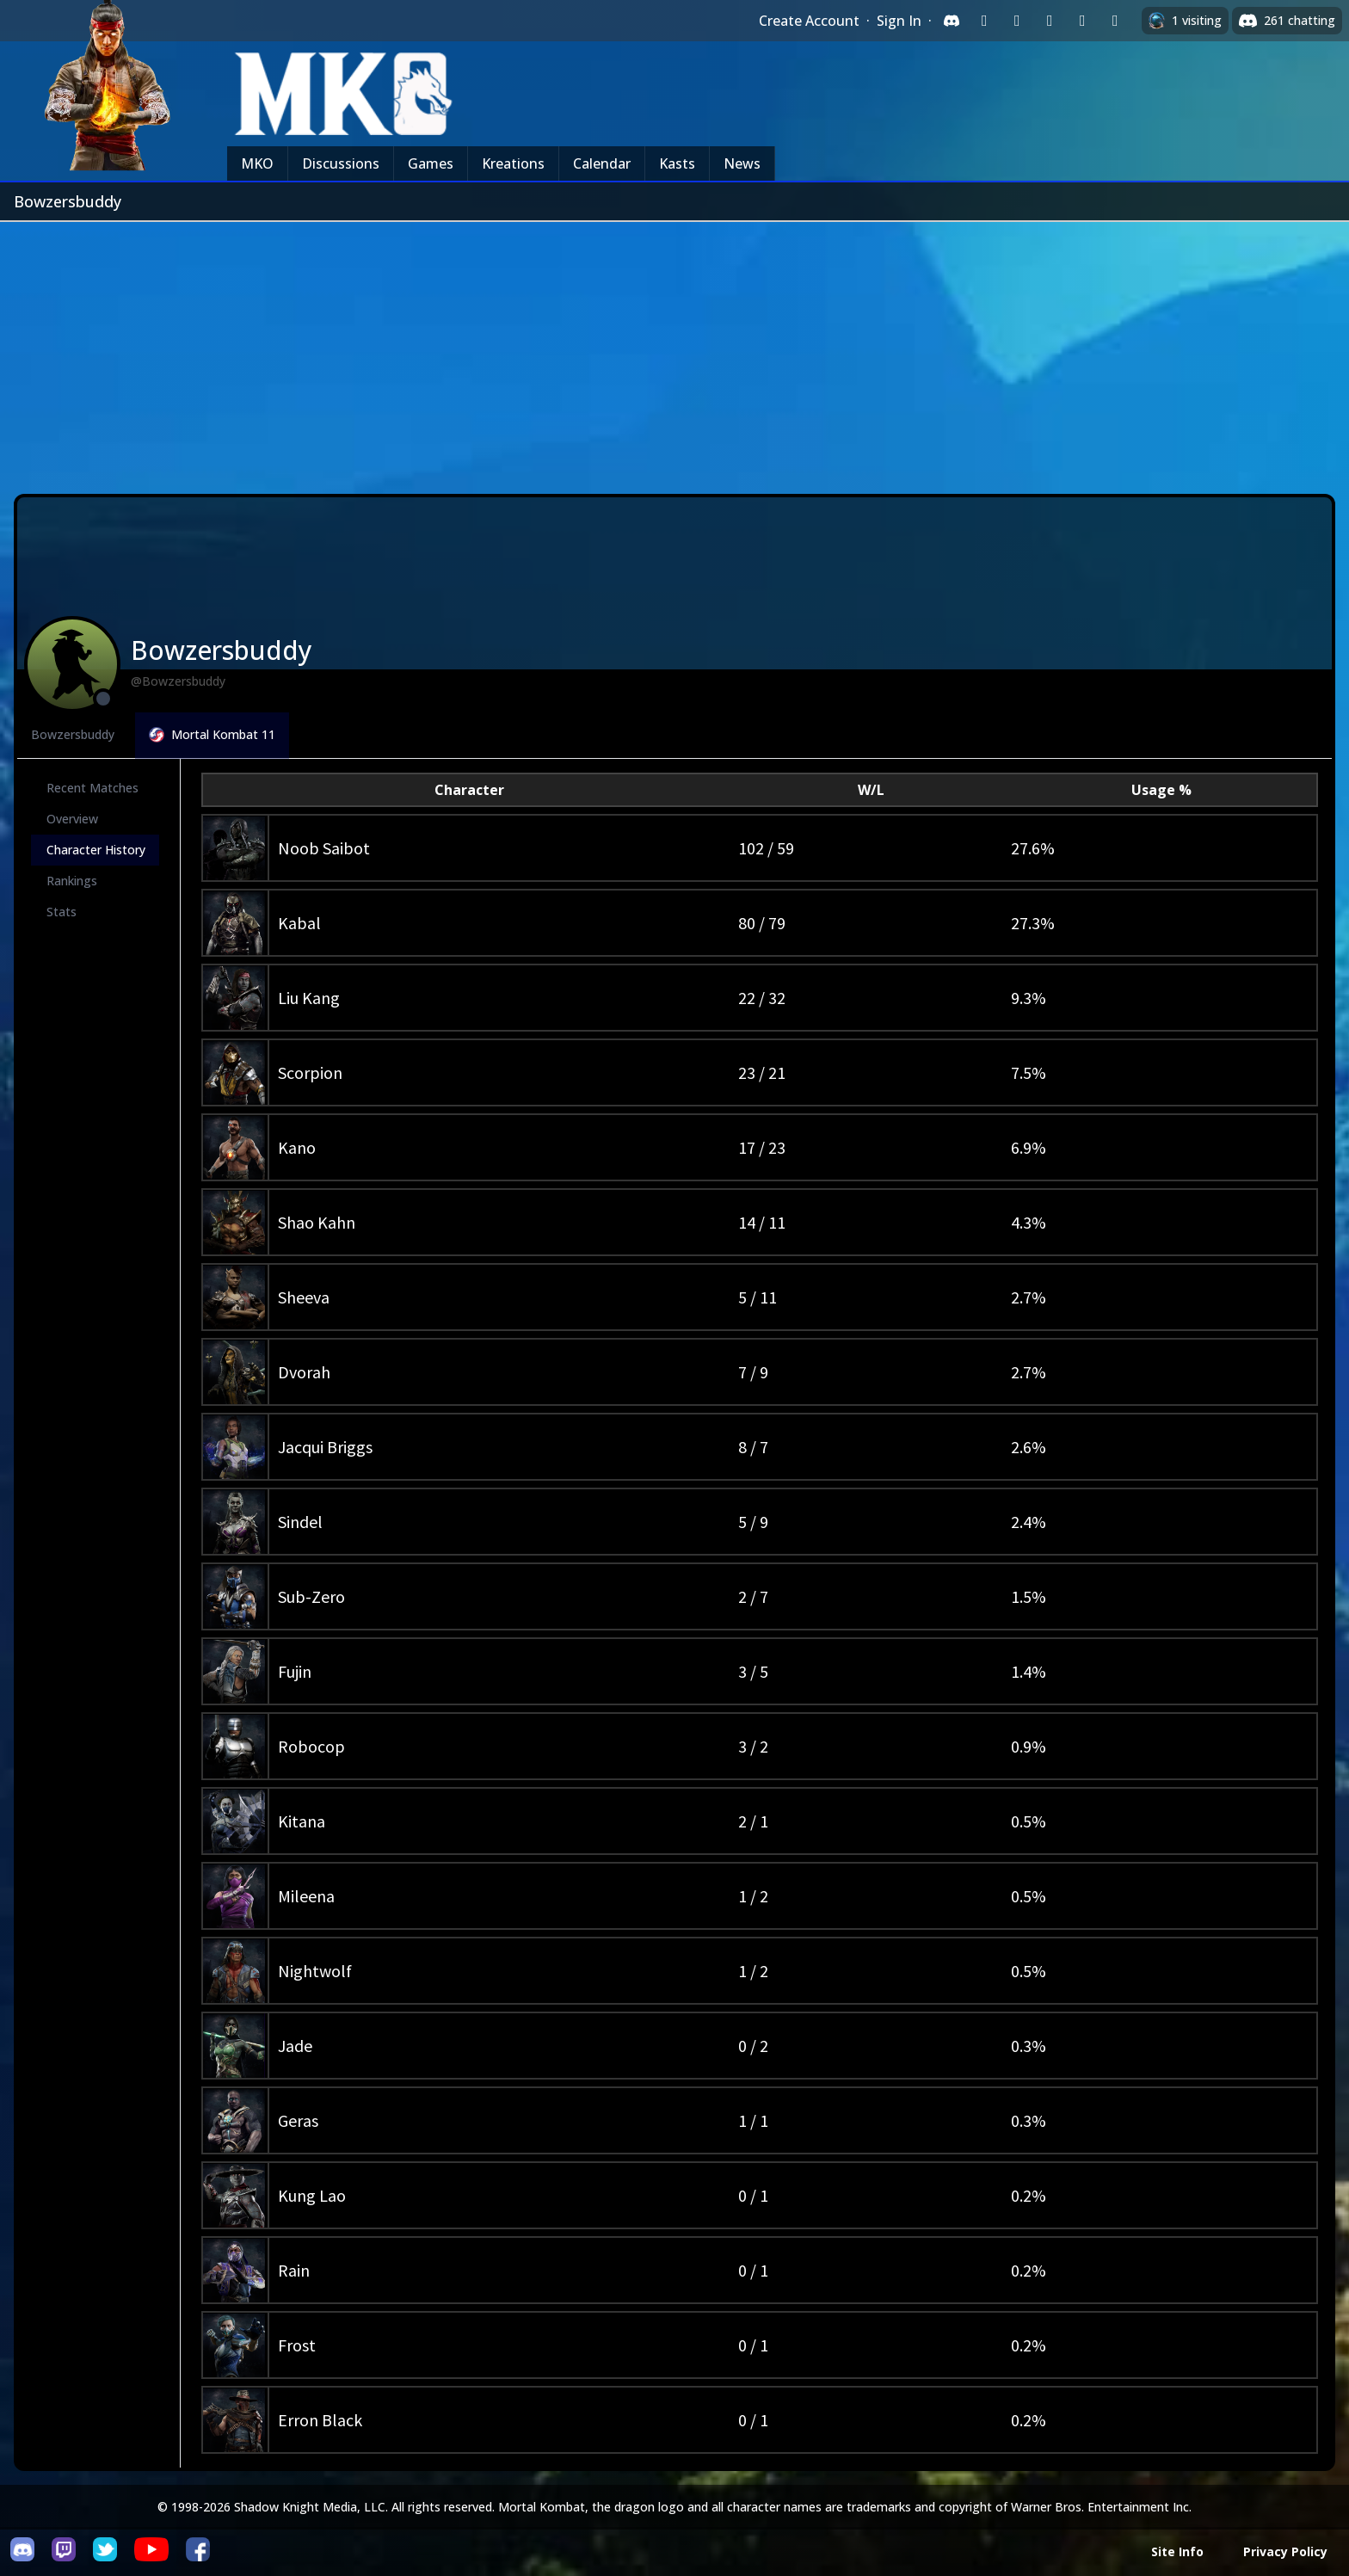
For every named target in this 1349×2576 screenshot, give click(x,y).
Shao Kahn (316, 1222)
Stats (61, 911)
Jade (295, 2045)
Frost (297, 2345)
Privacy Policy (1285, 2551)
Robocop (311, 1746)
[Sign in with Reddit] (1050, 21)
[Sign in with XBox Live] (1115, 21)
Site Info (1177, 2551)
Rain (294, 2270)
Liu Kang (309, 997)
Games (430, 163)
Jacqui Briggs (325, 1446)
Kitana (301, 1821)
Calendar (602, 163)
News (742, 163)
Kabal (299, 923)
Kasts (677, 163)
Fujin (294, 1671)
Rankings (71, 880)
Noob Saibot (324, 848)
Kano (297, 1147)
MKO (257, 163)
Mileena (306, 1896)
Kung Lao (312, 2195)
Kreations (513, 163)
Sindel (300, 1521)
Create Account (809, 20)
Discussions (340, 163)
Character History (95, 849)
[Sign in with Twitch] (984, 21)
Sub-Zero (311, 1596)
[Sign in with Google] (1017, 21)
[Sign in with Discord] (951, 21)
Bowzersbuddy (72, 734)
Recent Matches (92, 788)
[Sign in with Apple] (1082, 21)
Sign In (899, 20)
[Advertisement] (674, 351)
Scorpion (310, 1072)
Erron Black (320, 2420)
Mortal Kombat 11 (212, 734)
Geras (298, 2120)
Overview (72, 818)
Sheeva (304, 1297)
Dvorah (304, 1372)
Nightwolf (315, 1970)
